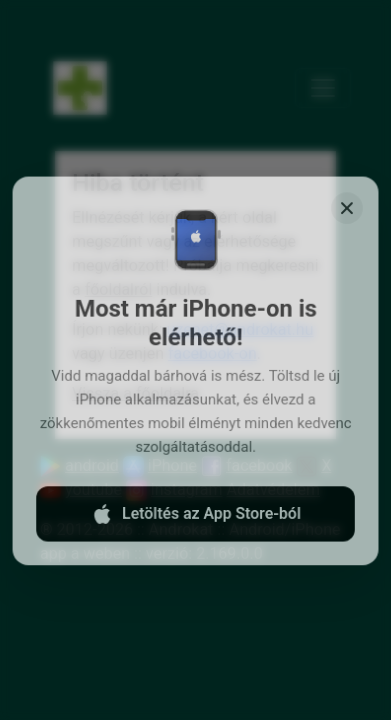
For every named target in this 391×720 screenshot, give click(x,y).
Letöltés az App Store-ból (195, 519)
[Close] (345, 217)
